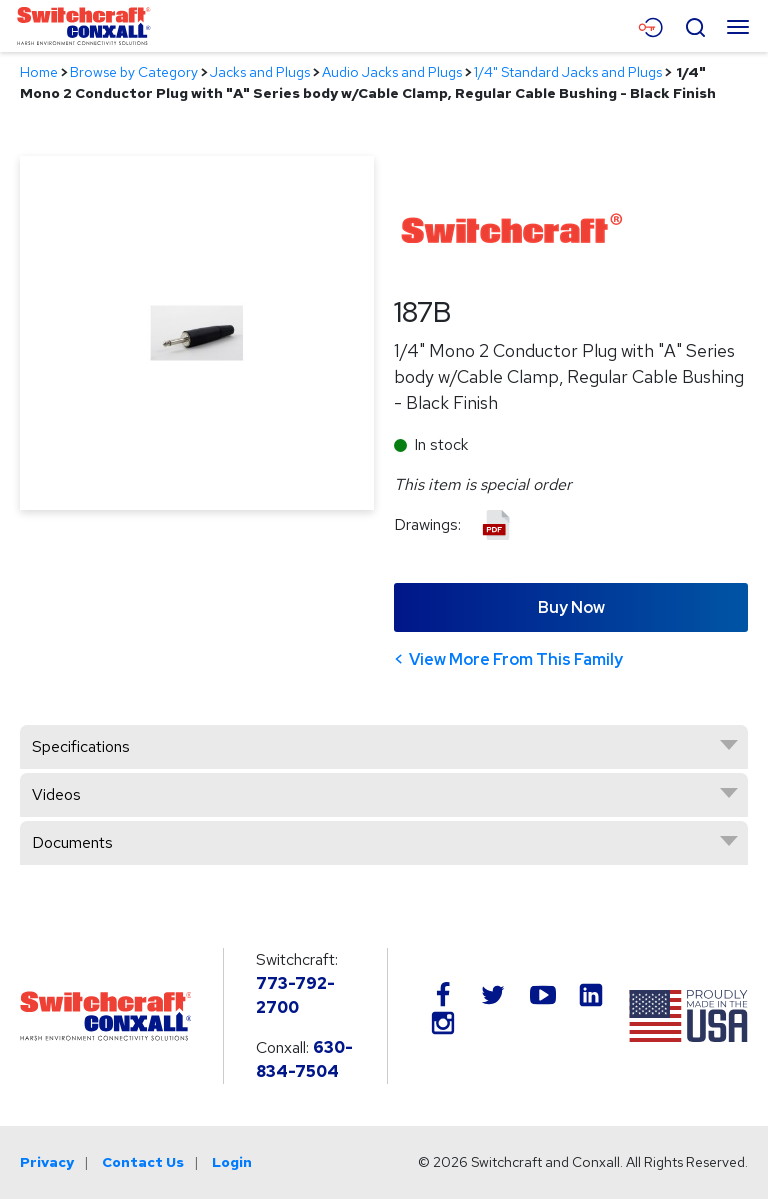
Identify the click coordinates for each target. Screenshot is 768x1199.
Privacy (47, 1162)
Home (39, 72)
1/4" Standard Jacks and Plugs (568, 72)
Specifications (81, 746)
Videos (56, 794)
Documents (72, 842)
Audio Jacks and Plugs (392, 72)
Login (232, 1162)
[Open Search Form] (695, 25)
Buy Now (571, 607)
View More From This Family (516, 659)
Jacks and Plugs (260, 72)
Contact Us (143, 1162)
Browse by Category (134, 72)
